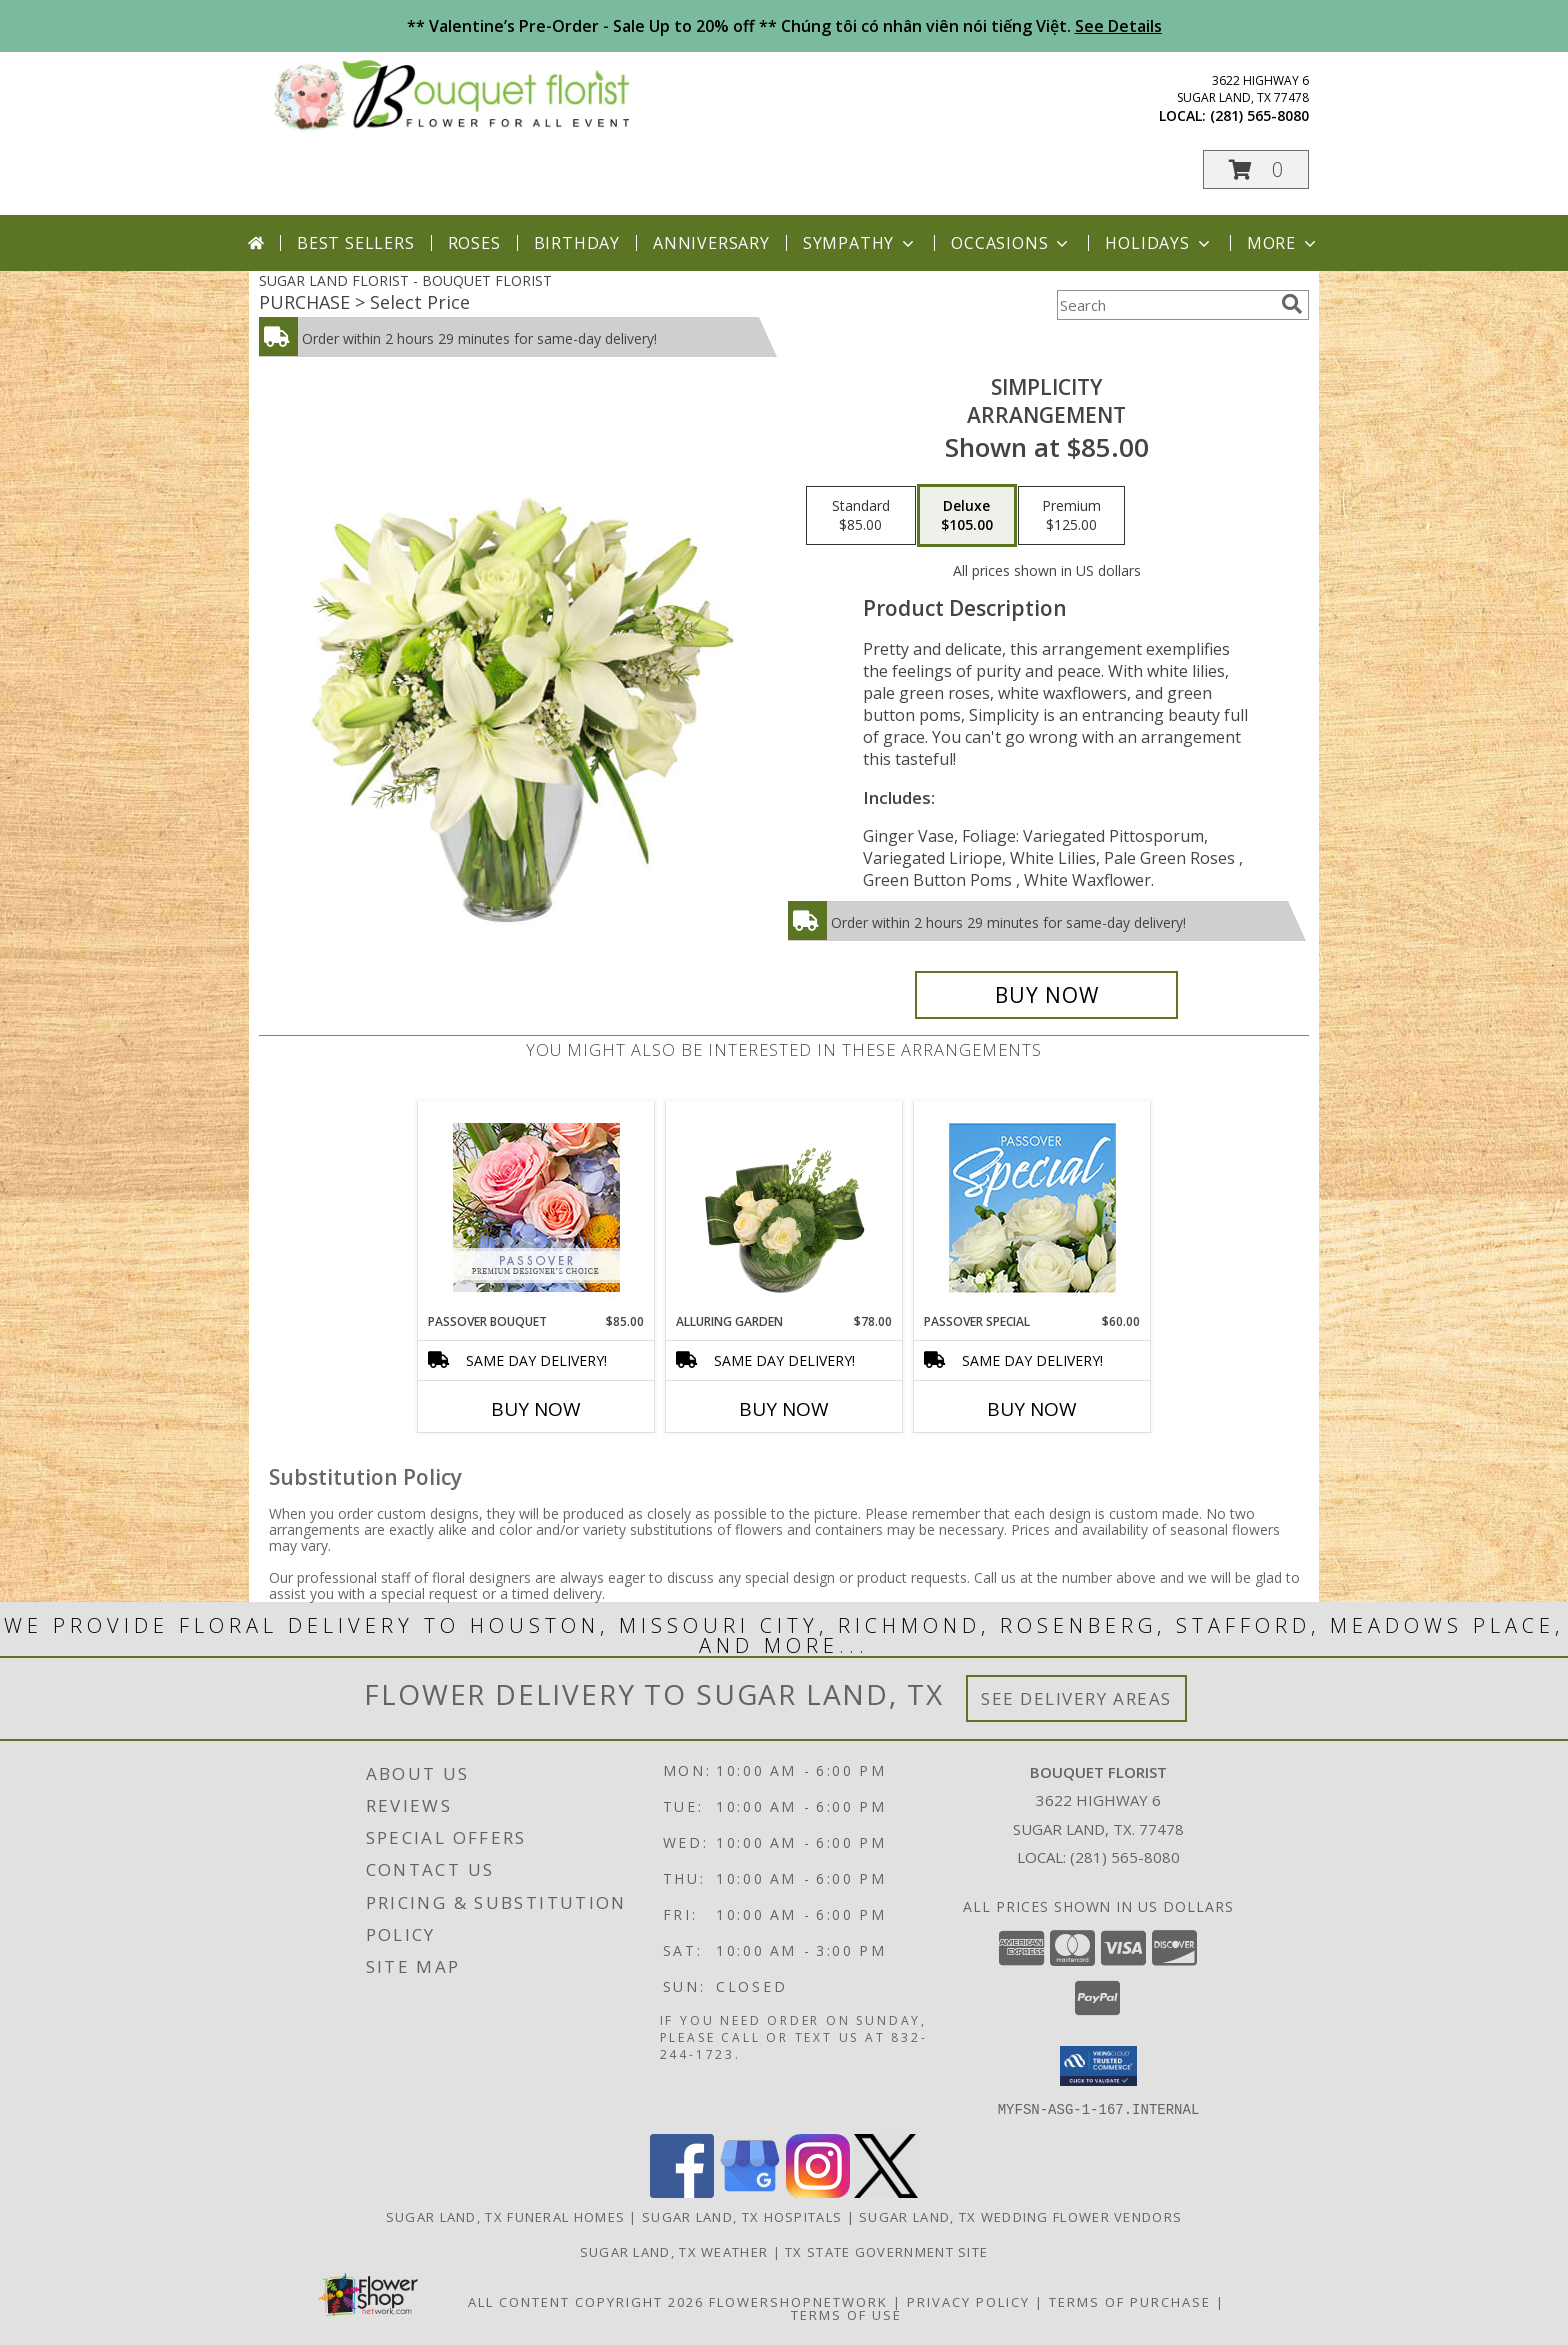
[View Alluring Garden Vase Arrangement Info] (784, 1207)
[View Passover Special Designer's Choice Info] (1032, 1207)
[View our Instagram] (818, 2191)
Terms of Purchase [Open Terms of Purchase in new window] (1130, 2301)
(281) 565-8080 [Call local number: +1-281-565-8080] (1259, 115)
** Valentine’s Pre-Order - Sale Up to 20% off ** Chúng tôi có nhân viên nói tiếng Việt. (784, 26)
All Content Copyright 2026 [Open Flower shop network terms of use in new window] (586, 2301)
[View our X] (886, 2191)
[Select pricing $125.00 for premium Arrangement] (1071, 516)
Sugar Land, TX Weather (674, 2251)
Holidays (1159, 243)
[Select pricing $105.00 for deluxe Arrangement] (967, 516)
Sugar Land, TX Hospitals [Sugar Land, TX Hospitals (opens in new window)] (742, 2216)
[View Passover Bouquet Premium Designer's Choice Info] (536, 1207)
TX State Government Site (886, 2251)
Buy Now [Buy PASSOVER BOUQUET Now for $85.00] (536, 1409)
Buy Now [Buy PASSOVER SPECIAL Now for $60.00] (1032, 1409)
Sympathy (860, 243)
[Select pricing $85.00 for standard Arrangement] (861, 516)
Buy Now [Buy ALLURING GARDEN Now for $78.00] (784, 1409)
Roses (474, 243)
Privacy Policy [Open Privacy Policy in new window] (968, 2301)
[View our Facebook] (682, 2191)
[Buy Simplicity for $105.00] (1046, 995)
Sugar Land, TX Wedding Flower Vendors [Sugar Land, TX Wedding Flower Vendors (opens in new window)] (1020, 2216)
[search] (1292, 304)
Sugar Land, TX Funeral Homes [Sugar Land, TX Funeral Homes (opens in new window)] (505, 2216)
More (1283, 243)
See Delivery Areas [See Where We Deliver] (1076, 1698)
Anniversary (711, 243)
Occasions (1011, 243)
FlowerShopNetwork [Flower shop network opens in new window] (798, 2301)
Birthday (577, 243)
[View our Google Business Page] (750, 2191)
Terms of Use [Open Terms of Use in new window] (846, 2314)
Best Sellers (356, 243)
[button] (1256, 169)
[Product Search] (1165, 305)
